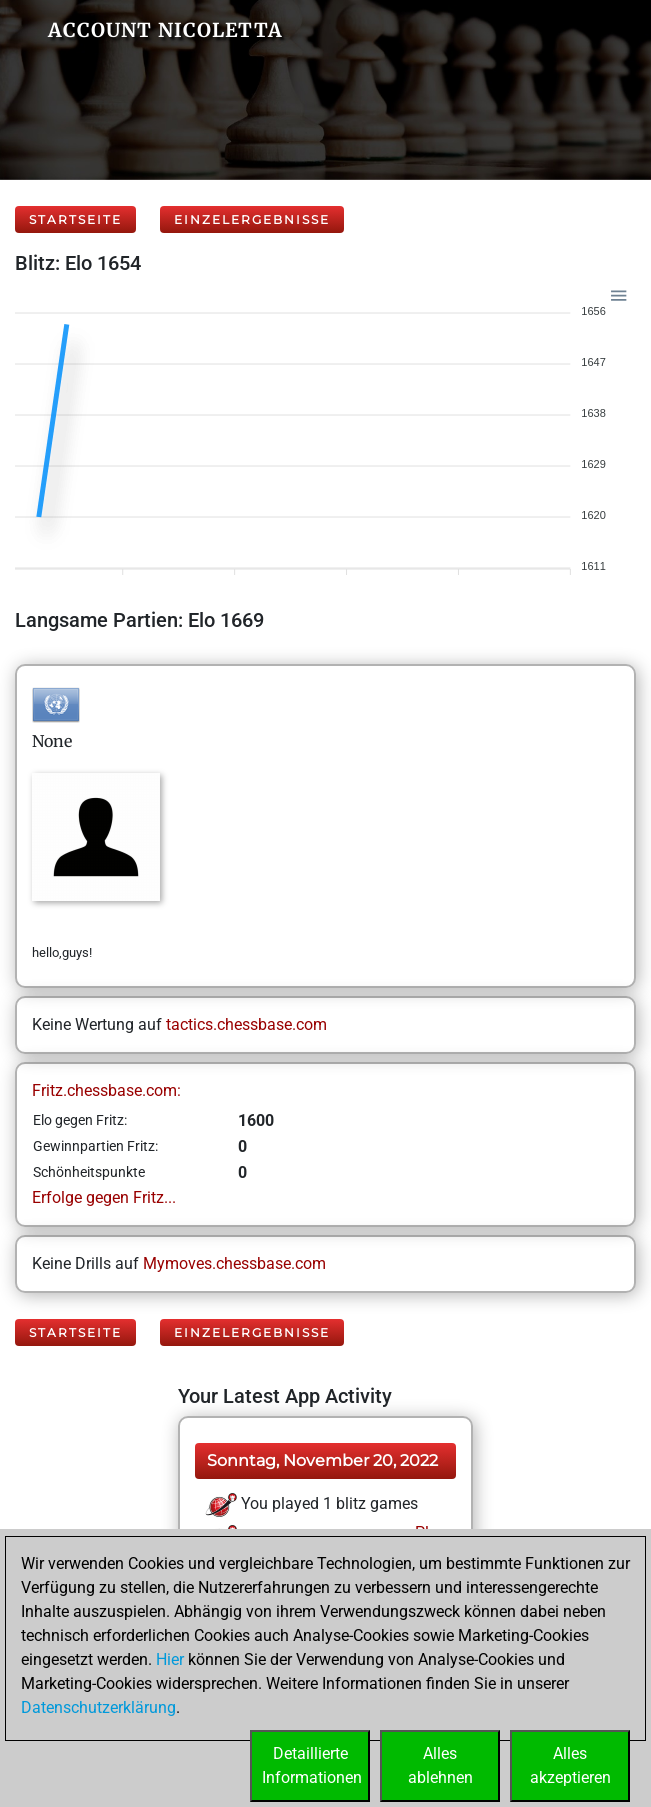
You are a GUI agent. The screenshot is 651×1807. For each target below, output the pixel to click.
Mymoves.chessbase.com (234, 1263)
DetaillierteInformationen (312, 1765)
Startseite (75, 219)
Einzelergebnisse (252, 219)
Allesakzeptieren (570, 1765)
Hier (170, 1659)
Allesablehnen (440, 1765)
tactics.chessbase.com (246, 1024)
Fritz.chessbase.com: (106, 1090)
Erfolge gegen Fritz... (104, 1197)
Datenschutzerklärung (98, 1707)
